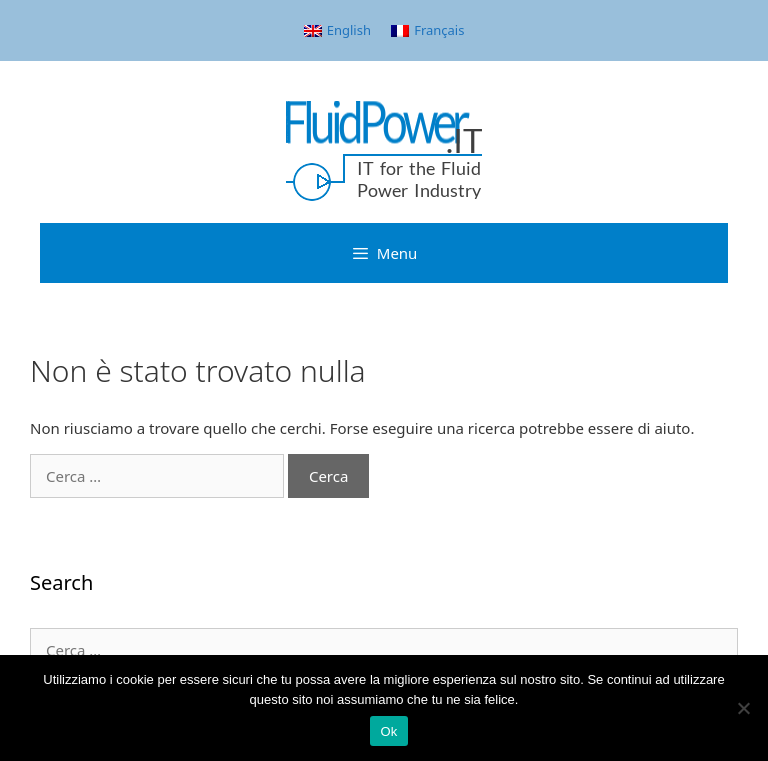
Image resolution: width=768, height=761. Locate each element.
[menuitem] (337, 30)
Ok (388, 731)
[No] (743, 708)
